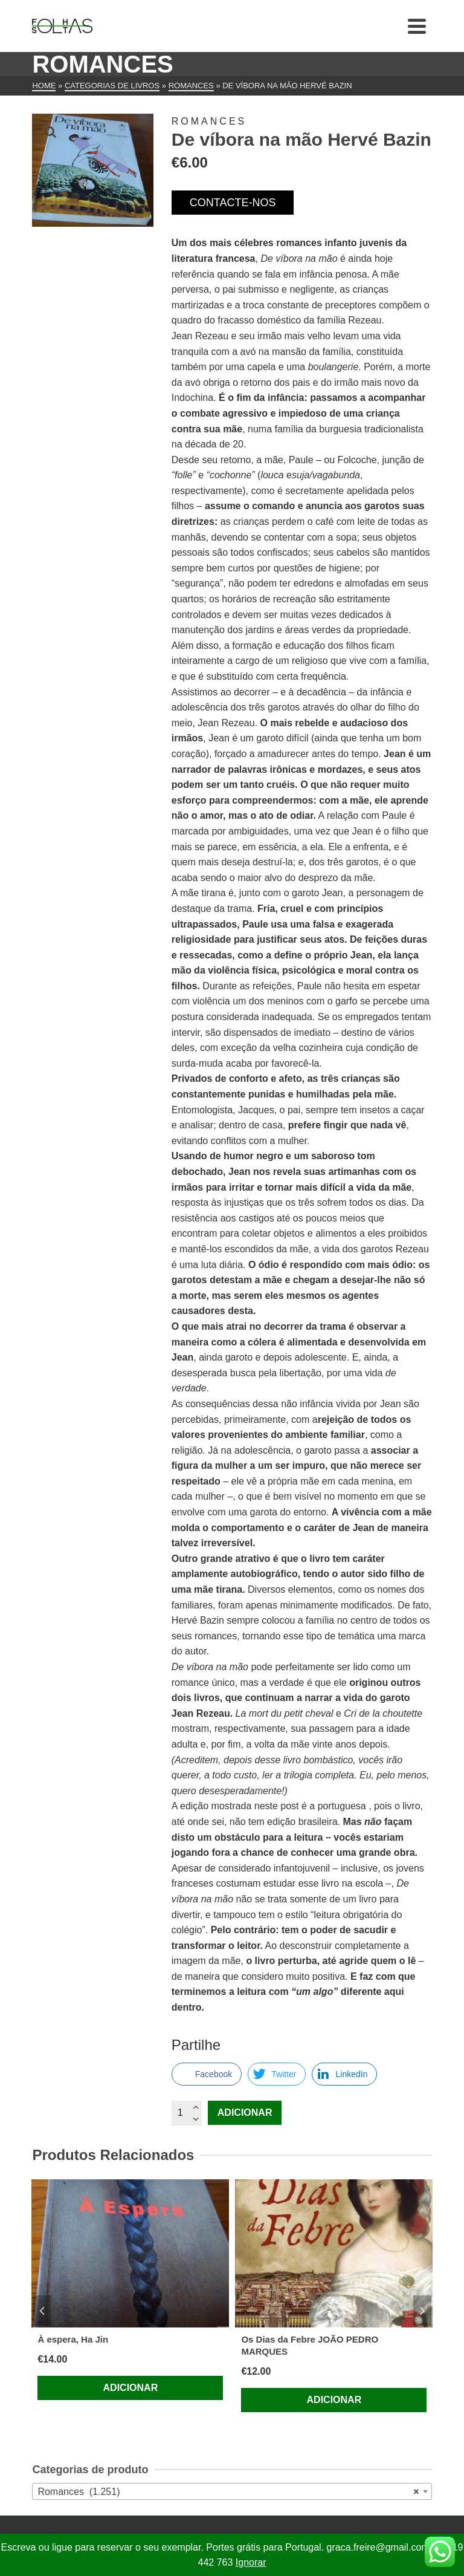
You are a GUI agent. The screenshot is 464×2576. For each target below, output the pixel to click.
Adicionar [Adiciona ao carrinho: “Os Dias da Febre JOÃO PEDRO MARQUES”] (334, 2400)
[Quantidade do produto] (187, 2113)
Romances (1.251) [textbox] (228, 2491)
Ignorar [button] (251, 2562)
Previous (42, 2310)
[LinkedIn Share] (344, 2074)
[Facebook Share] (207, 2074)
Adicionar (245, 2112)
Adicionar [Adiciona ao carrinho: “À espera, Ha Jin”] (130, 2387)
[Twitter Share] (277, 2074)
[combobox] (231, 2491)
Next (422, 2310)
